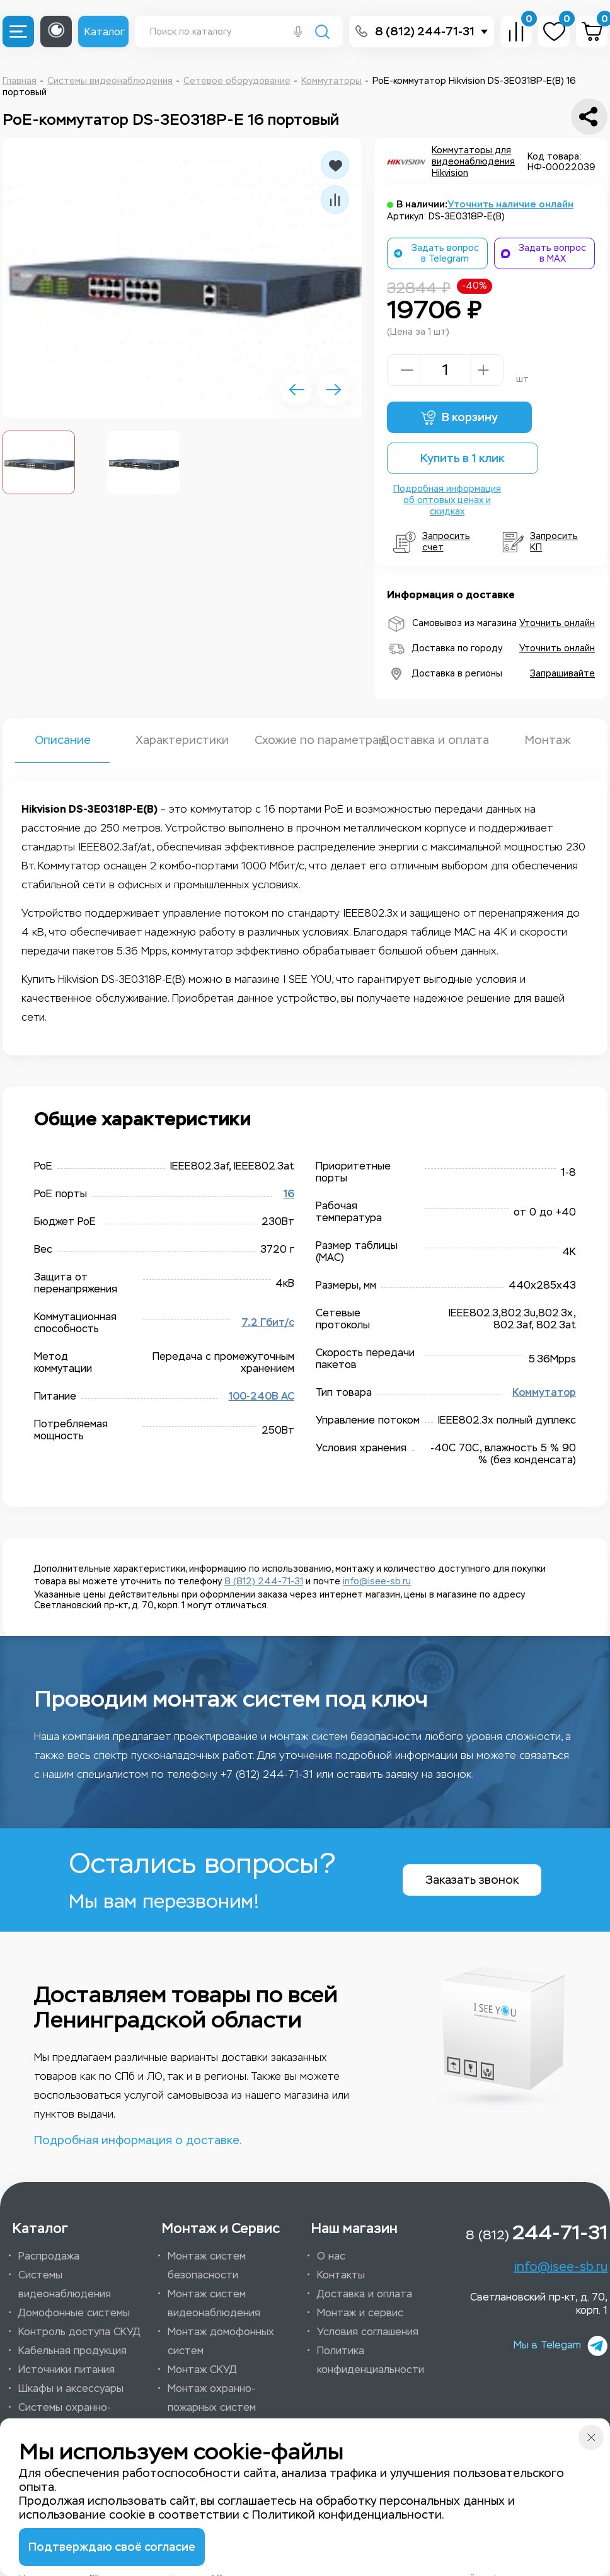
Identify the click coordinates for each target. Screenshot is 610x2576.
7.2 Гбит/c (267, 1322)
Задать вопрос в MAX (543, 253)
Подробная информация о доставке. (137, 2140)
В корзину (459, 417)
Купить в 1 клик (462, 458)
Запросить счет (431, 542)
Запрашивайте (562, 673)
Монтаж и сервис (360, 2313)
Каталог (104, 32)
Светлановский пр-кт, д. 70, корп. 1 (538, 2303)
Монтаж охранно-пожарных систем (212, 2397)
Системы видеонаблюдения (64, 2284)
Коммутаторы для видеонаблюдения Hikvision (473, 161)
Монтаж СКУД (202, 2370)
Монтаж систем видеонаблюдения (214, 2303)
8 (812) (536, 2232)
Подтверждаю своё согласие (111, 2547)
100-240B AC (261, 1396)
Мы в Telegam (560, 2345)
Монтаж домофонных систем (221, 2341)
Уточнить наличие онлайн (510, 204)
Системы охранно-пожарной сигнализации (77, 2416)
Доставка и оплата (428, 740)
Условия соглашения (367, 2332)
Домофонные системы (74, 2313)
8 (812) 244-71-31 (425, 31)
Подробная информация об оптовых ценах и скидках (447, 500)
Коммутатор (544, 1392)
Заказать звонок (472, 1880)
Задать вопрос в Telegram (436, 253)
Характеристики (182, 740)
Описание (63, 740)
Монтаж (547, 740)
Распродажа (48, 2256)
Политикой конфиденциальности (347, 2515)
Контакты (341, 2275)
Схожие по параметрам (305, 740)
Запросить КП (540, 542)
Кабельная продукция (72, 2351)
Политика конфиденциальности (370, 2360)
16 (289, 1194)
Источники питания (66, 2370)
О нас (331, 2256)
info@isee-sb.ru (377, 1581)
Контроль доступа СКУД (79, 2332)
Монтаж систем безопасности (207, 2265)
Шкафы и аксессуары (71, 2388)
